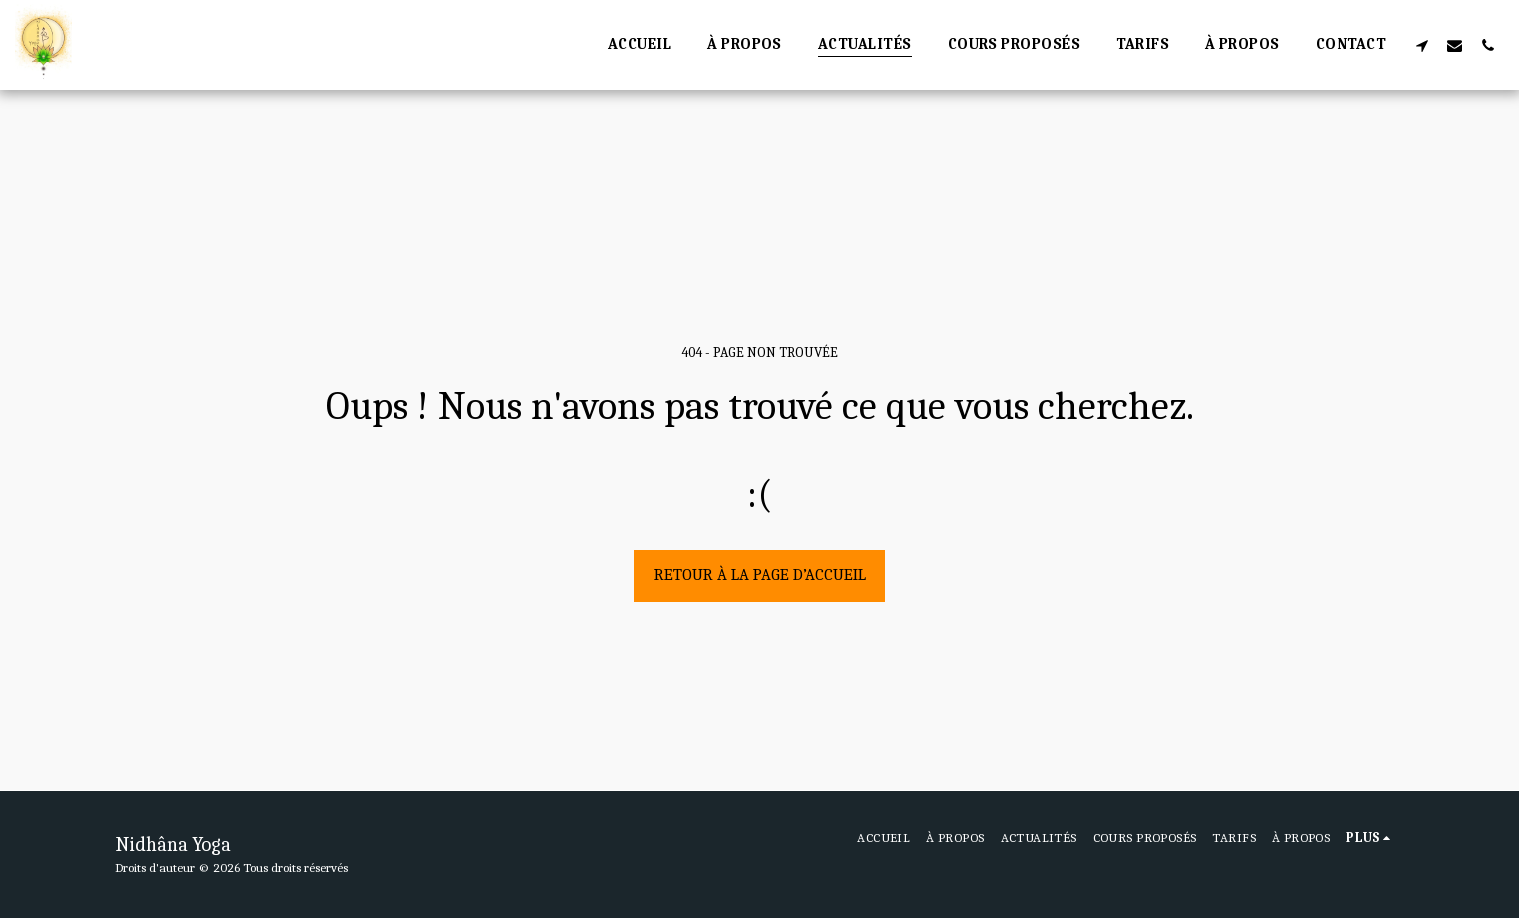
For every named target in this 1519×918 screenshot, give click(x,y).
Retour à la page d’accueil (760, 574)
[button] (1421, 45)
